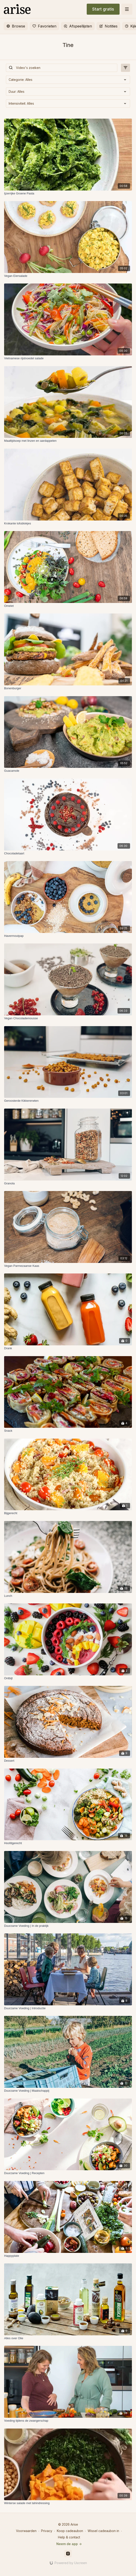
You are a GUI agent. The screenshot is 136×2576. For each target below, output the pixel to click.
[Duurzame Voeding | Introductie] (68, 2008)
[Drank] (68, 1348)
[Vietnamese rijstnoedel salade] (68, 358)
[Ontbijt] (68, 1678)
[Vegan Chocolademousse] (68, 1018)
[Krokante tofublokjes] (68, 523)
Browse (15, 26)
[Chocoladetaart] (68, 853)
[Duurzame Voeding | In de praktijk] (68, 1926)
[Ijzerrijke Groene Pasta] (68, 193)
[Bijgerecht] (68, 1513)
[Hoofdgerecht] (68, 1843)
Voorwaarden (26, 2531)
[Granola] (68, 1183)
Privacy (46, 2531)
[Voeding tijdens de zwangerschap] (68, 2420)
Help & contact (69, 2537)
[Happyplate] (68, 2256)
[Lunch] (68, 1596)
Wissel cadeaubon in (103, 2531)
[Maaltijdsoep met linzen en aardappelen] (68, 441)
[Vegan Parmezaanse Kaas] (68, 1266)
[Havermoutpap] (68, 936)
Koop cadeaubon (70, 2531)
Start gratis (103, 9)
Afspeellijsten (78, 26)
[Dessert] (68, 1760)
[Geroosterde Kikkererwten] (68, 1101)
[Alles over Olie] (68, 2338)
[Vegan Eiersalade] (68, 276)
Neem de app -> (69, 2544)
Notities (108, 26)
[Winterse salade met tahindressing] (68, 2503)
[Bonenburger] (68, 688)
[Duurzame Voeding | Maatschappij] (68, 2090)
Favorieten (44, 26)
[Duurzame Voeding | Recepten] (68, 2173)
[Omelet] (68, 606)
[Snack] (68, 1430)
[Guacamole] (68, 771)
